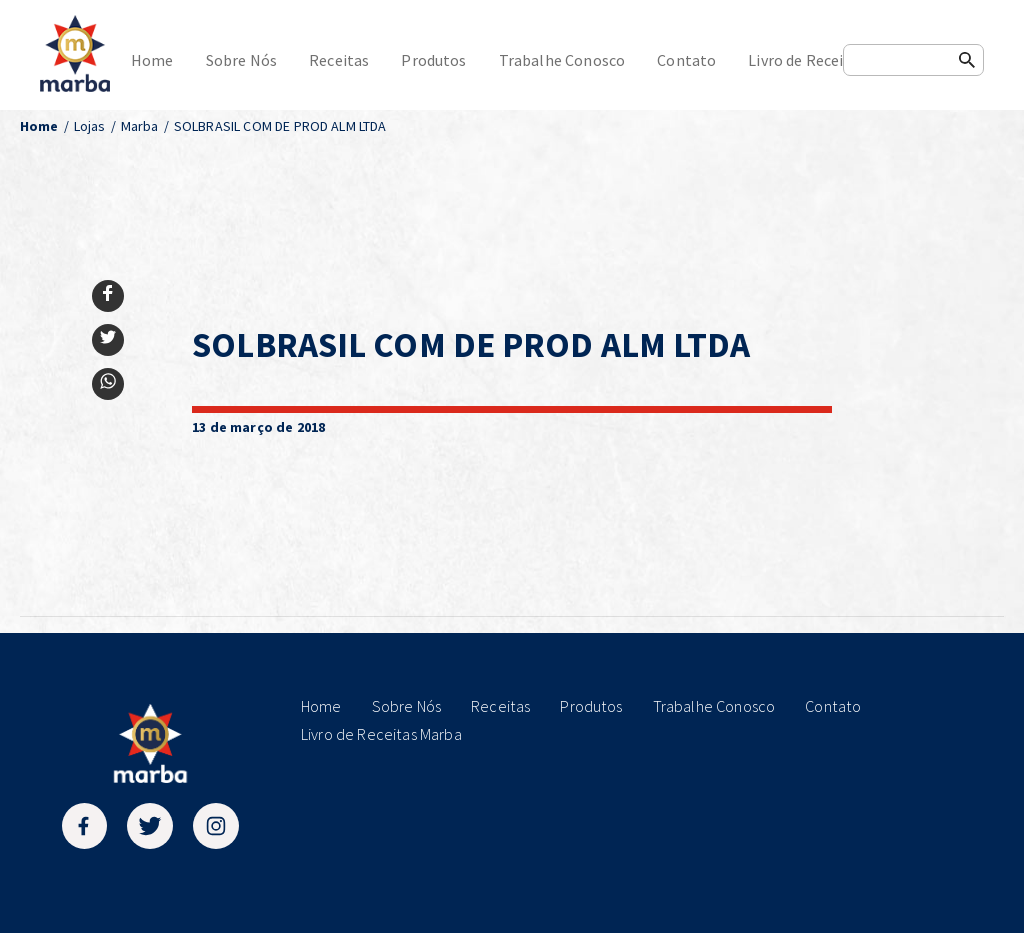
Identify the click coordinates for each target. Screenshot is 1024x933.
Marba (140, 126)
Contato (686, 60)
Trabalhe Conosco (562, 60)
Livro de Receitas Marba (830, 60)
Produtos (433, 60)
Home (152, 60)
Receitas (339, 60)
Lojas (90, 126)
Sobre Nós (241, 60)
